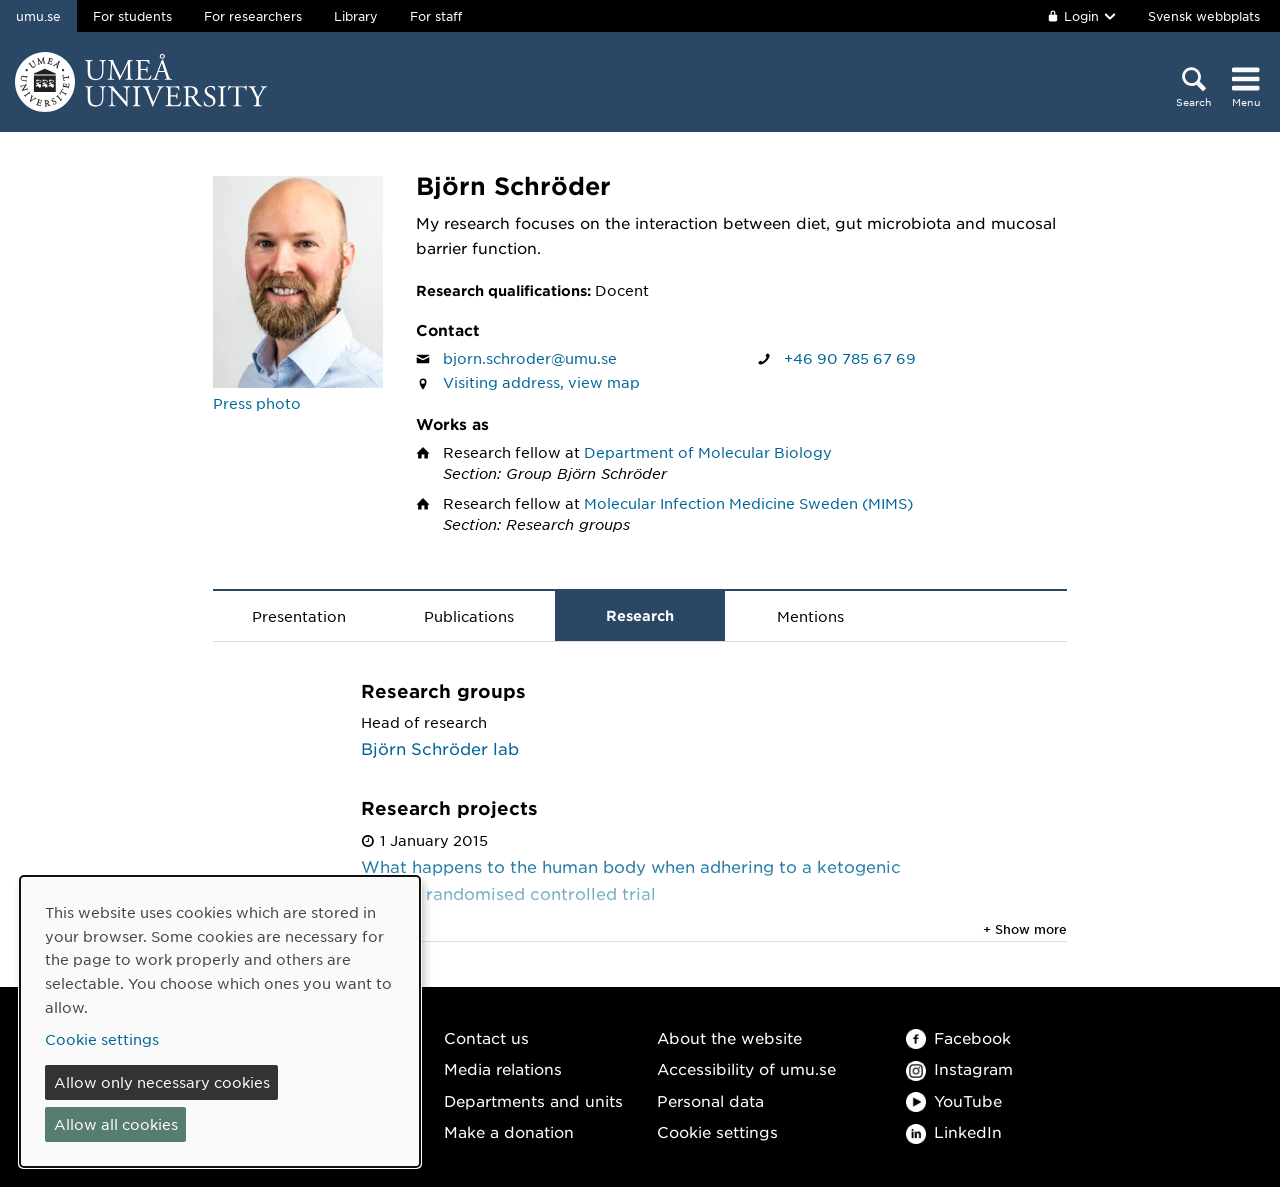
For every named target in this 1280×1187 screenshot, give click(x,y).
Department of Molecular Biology (708, 452)
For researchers (253, 16)
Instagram (959, 1068)
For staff (436, 16)
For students (132, 16)
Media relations (503, 1068)
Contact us (486, 1037)
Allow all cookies (116, 1124)
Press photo (257, 403)
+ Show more (1025, 929)
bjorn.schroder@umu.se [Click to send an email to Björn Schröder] (530, 358)
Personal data (710, 1100)
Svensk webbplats (1204, 16)
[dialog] (220, 1021)
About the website (729, 1037)
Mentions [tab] (810, 616)
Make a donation (509, 1131)
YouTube (954, 1100)
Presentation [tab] (299, 616)
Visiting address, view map (541, 382)
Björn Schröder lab (440, 748)
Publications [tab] (469, 616)
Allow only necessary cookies (162, 1082)
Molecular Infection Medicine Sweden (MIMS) (748, 503)
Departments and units (533, 1100)
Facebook (958, 1037)
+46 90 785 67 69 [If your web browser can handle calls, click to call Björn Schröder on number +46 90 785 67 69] (850, 358)
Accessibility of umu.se (746, 1068)
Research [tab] (640, 615)
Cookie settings (717, 1131)
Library (356, 16)
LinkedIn (954, 1131)
